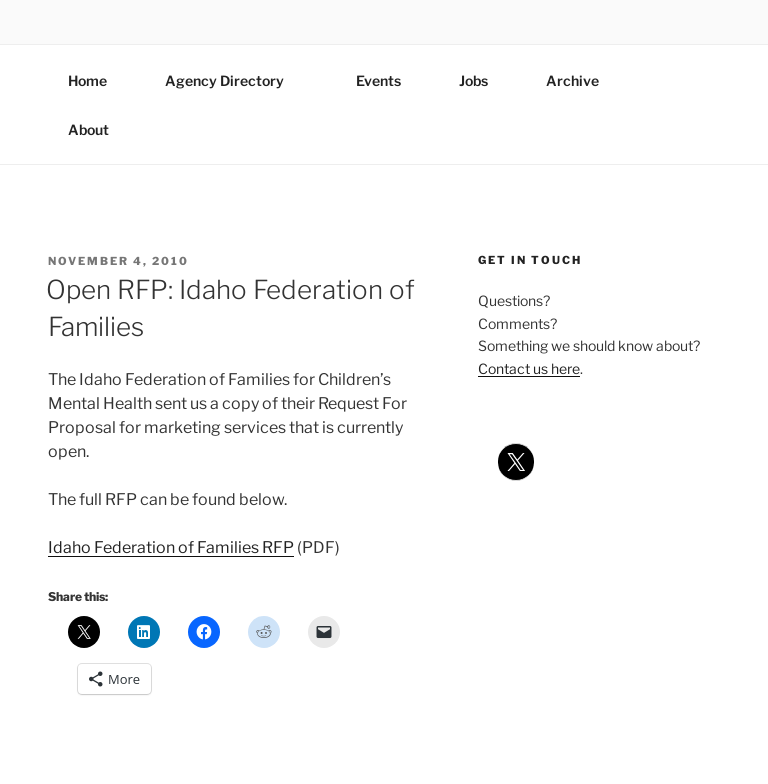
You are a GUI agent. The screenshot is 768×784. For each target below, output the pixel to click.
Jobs (473, 80)
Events (378, 80)
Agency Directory (234, 80)
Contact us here (529, 368)
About (98, 129)
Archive (572, 80)
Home (87, 80)
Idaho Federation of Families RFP (171, 547)
